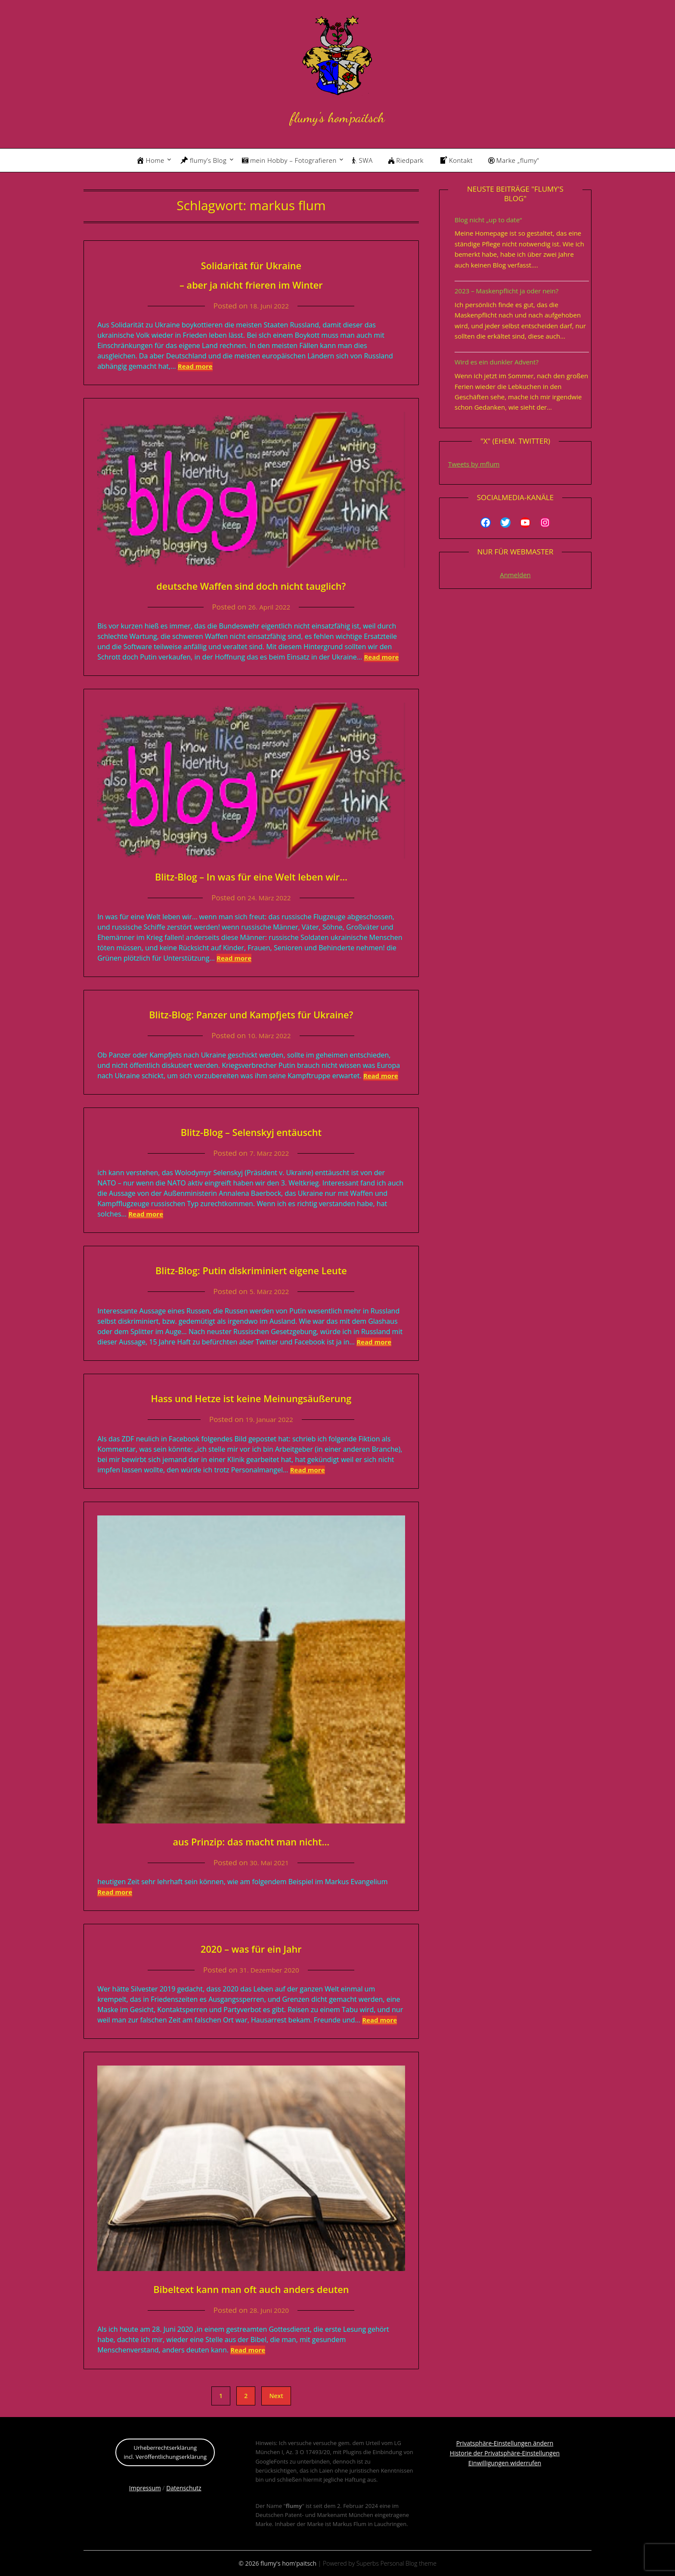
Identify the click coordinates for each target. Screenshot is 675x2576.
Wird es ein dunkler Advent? (497, 362)
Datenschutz (183, 2488)
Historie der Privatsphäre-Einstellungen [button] (505, 2453)
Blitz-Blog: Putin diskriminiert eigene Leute (251, 1269)
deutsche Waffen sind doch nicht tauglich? (251, 585)
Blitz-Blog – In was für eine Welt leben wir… (251, 875)
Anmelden (515, 574)
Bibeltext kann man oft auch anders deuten (251, 2288)
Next (276, 2396)
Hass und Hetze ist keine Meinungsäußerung (251, 1397)
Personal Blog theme (409, 2563)
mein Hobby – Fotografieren (289, 160)
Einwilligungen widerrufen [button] (504, 2463)
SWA (362, 160)
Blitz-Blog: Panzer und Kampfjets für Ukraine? (251, 1013)
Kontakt (456, 160)
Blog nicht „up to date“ (488, 219)
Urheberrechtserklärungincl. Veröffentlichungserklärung (165, 2452)
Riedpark (406, 160)
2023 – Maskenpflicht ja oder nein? (506, 290)
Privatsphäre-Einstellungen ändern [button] (505, 2443)
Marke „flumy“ (513, 160)
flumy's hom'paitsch (337, 115)
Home (150, 160)
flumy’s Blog (203, 160)
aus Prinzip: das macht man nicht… (250, 1840)
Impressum (145, 2488)
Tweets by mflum (474, 464)
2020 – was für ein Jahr (251, 1948)
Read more (195, 366)
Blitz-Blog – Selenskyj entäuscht (251, 1131)
